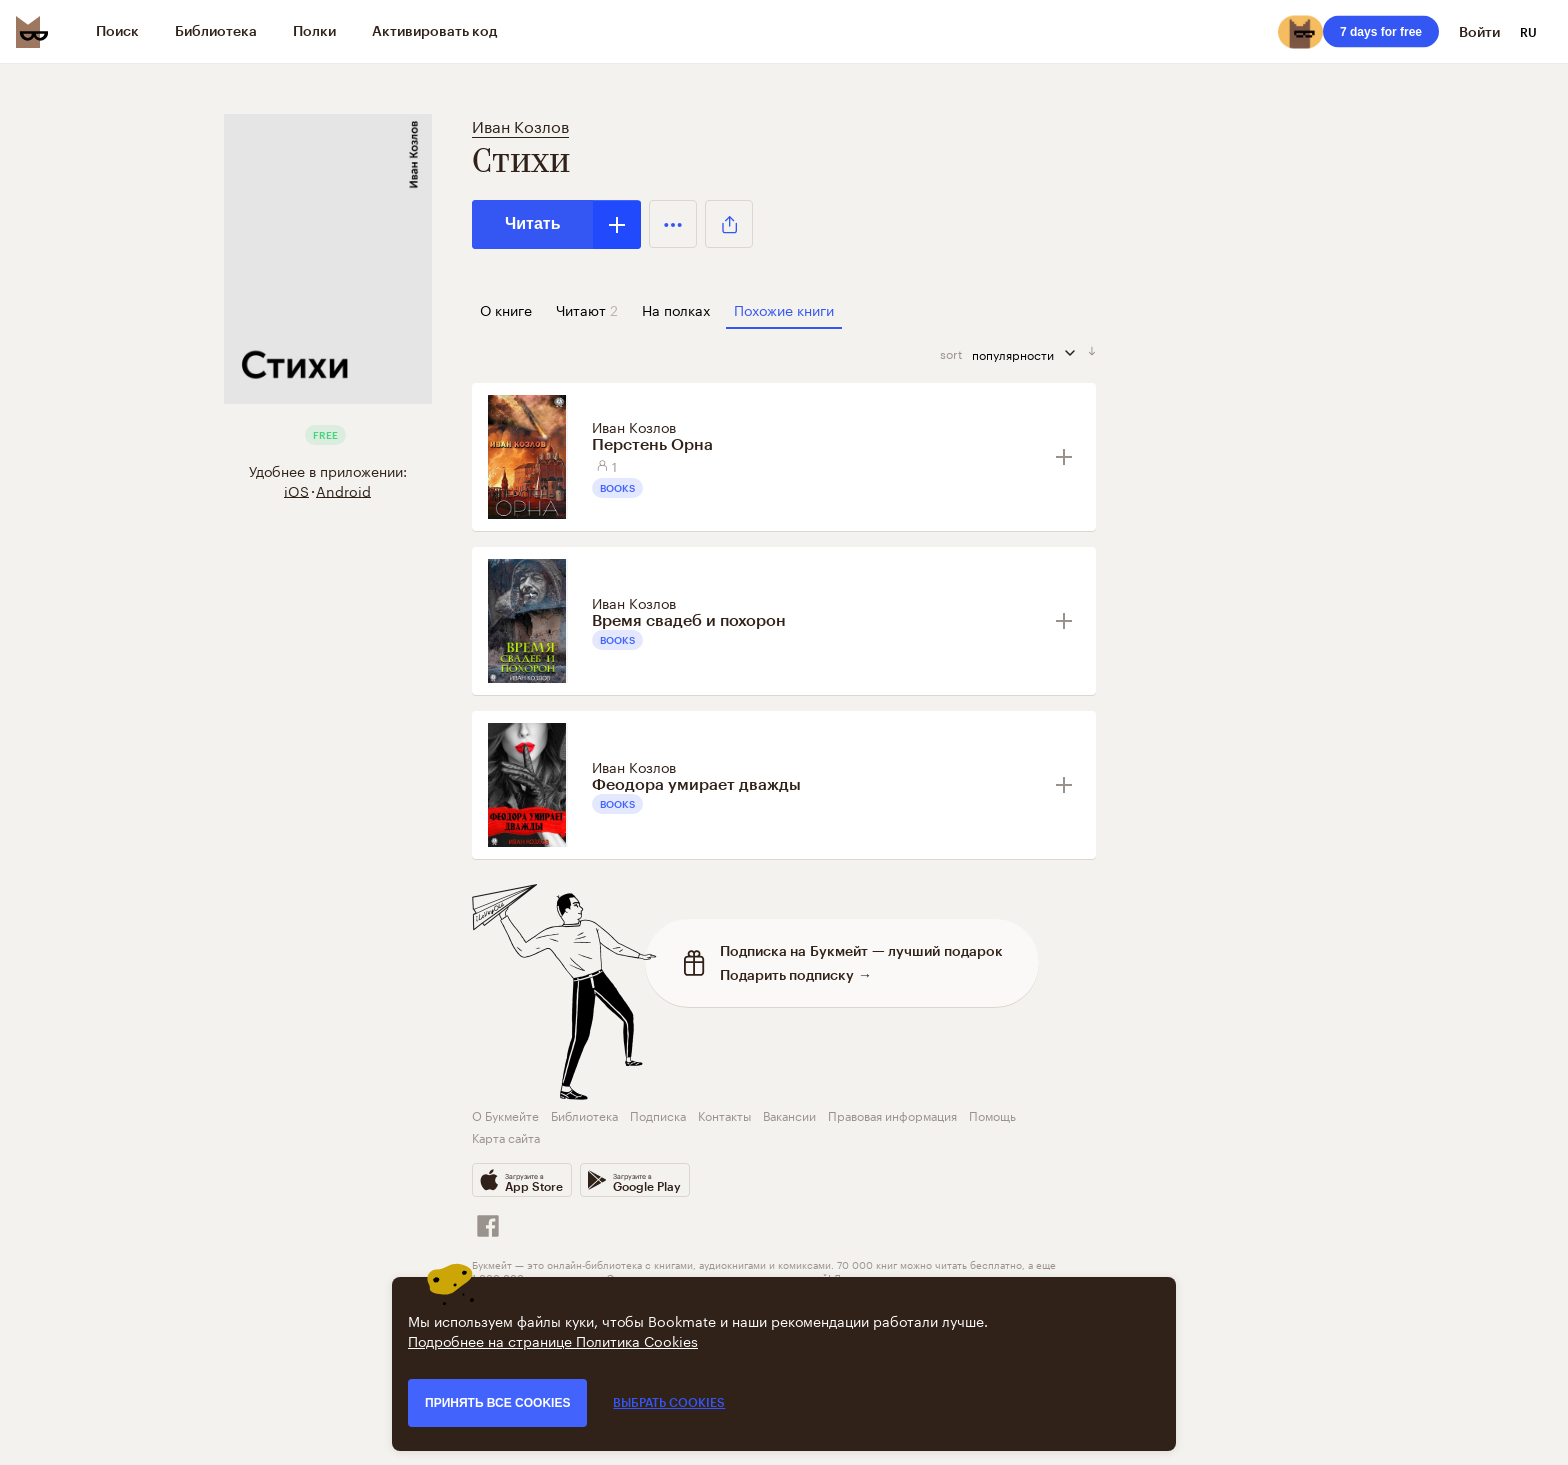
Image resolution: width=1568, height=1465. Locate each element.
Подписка (658, 1114)
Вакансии (789, 1114)
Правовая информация (892, 1114)
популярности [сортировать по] (1030, 353)
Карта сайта (506, 1136)
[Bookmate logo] (32, 32)
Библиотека (584, 1114)
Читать (532, 223)
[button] (673, 224)
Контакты (724, 1114)
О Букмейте (505, 1114)
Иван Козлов (520, 124)
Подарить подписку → (796, 974)
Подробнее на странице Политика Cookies (553, 1340)
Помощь (992, 1114)
